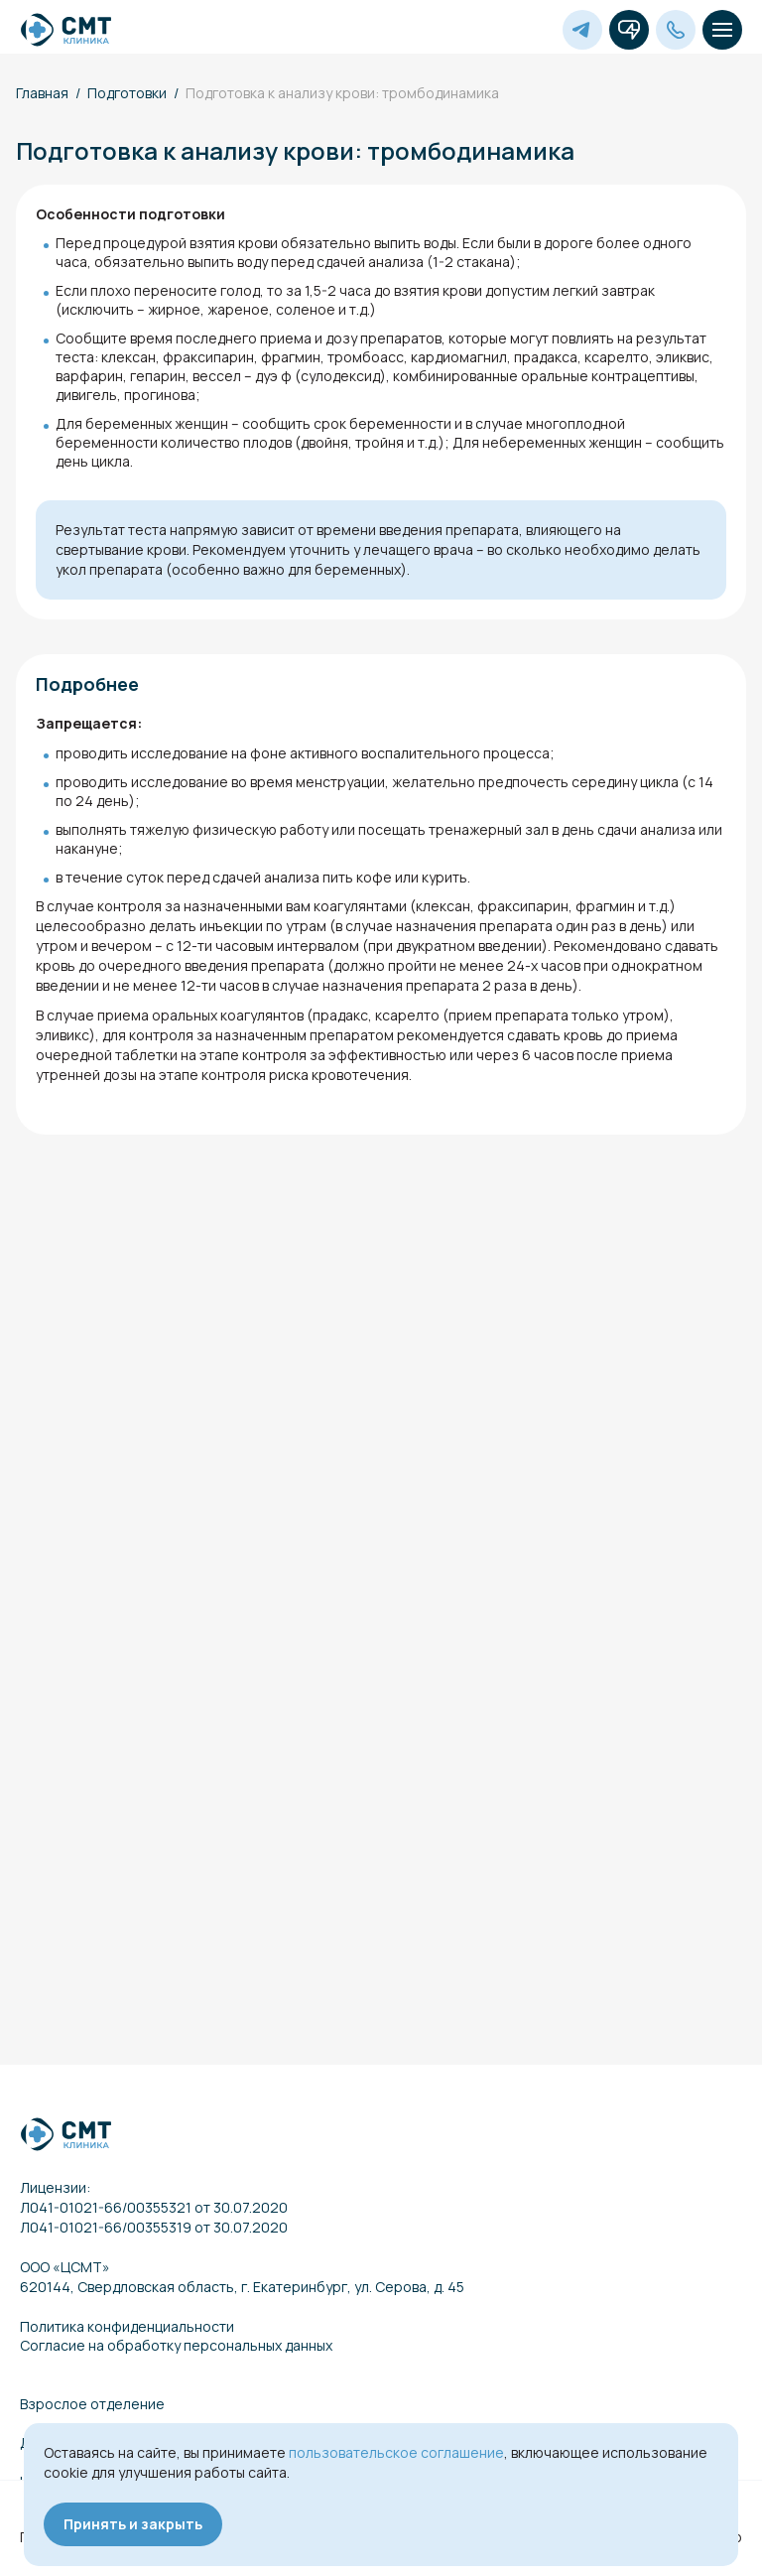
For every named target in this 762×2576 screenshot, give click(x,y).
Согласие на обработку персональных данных (176, 2345)
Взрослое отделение (92, 2403)
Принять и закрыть (133, 2523)
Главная (42, 92)
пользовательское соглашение (396, 2452)
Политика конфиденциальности (127, 2326)
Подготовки (127, 92)
